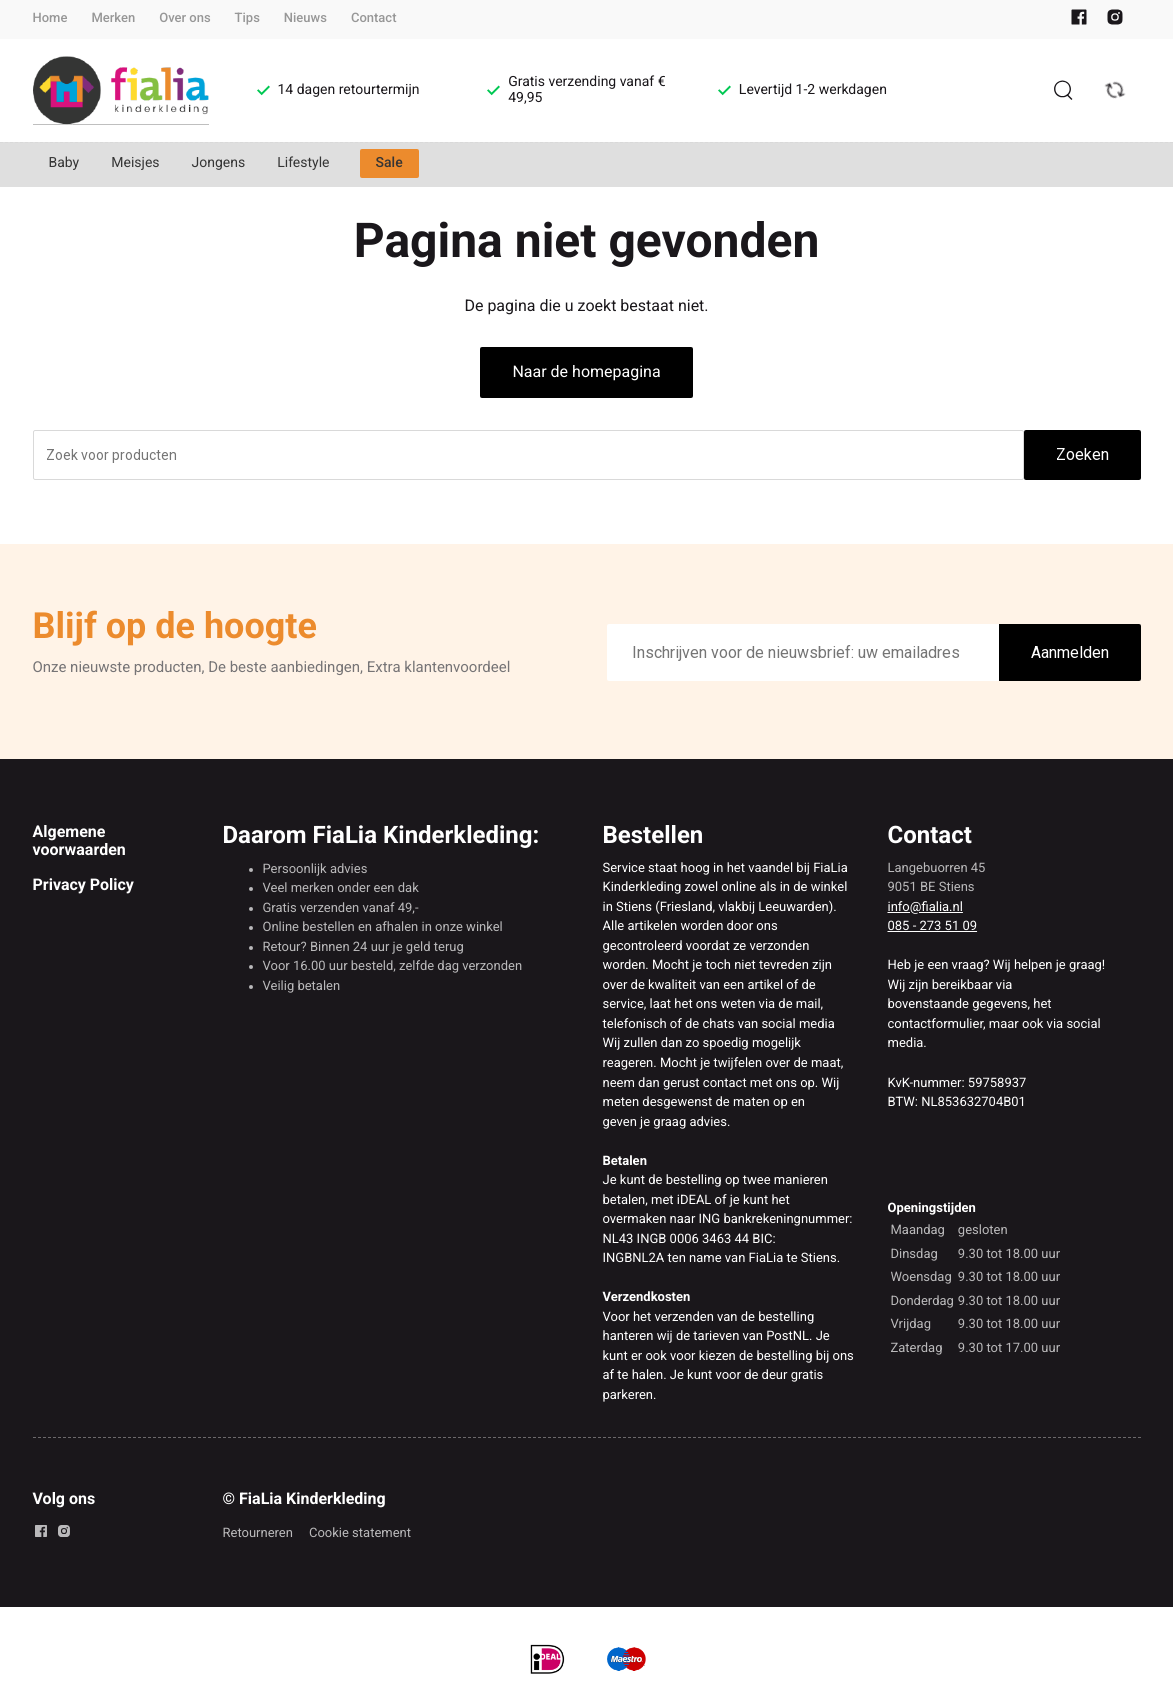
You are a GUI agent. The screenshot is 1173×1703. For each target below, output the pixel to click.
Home (50, 18)
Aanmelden (1070, 652)
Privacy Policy (83, 884)
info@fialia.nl (925, 907)
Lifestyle (303, 163)
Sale (389, 163)
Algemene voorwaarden (79, 840)
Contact (374, 18)
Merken (113, 18)
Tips (247, 18)
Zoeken (1082, 454)
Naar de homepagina (586, 371)
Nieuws (305, 18)
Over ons (184, 18)
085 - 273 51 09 (933, 926)
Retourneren (258, 1533)
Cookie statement (360, 1533)
